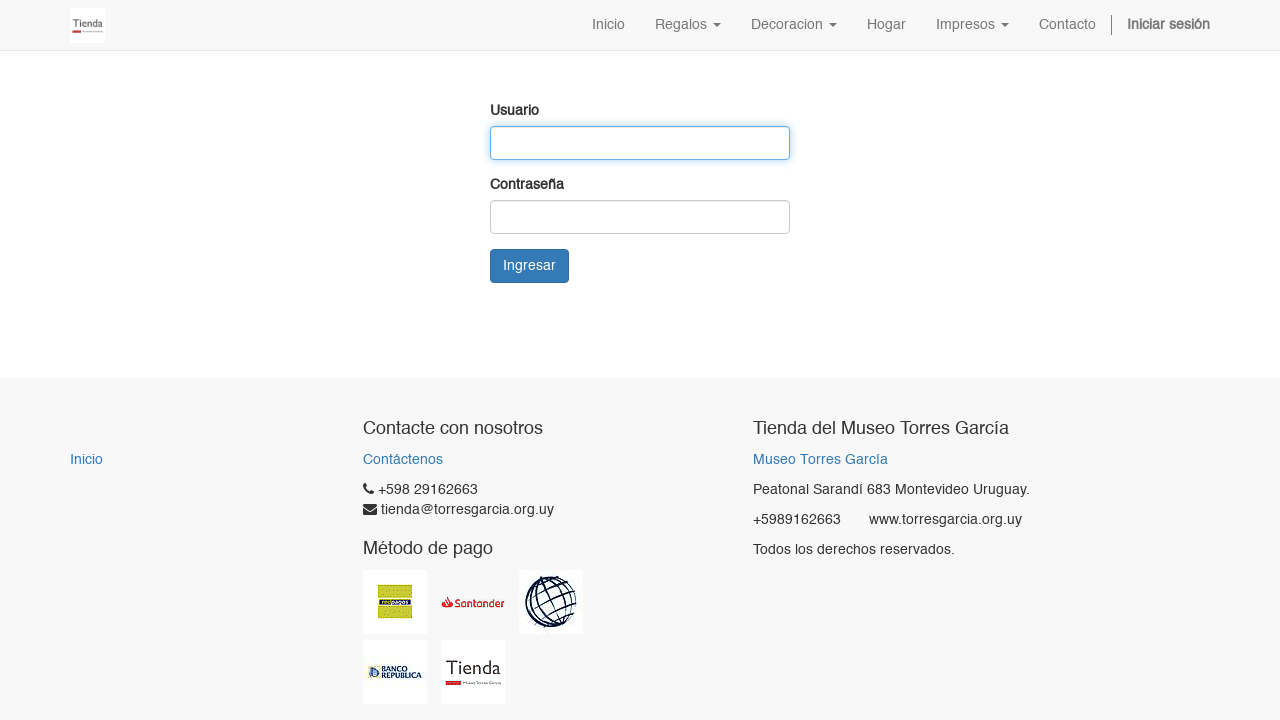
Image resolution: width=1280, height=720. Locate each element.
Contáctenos (403, 460)
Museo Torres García (820, 460)
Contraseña (527, 185)
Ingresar (529, 266)
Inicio (86, 460)
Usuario (514, 111)
